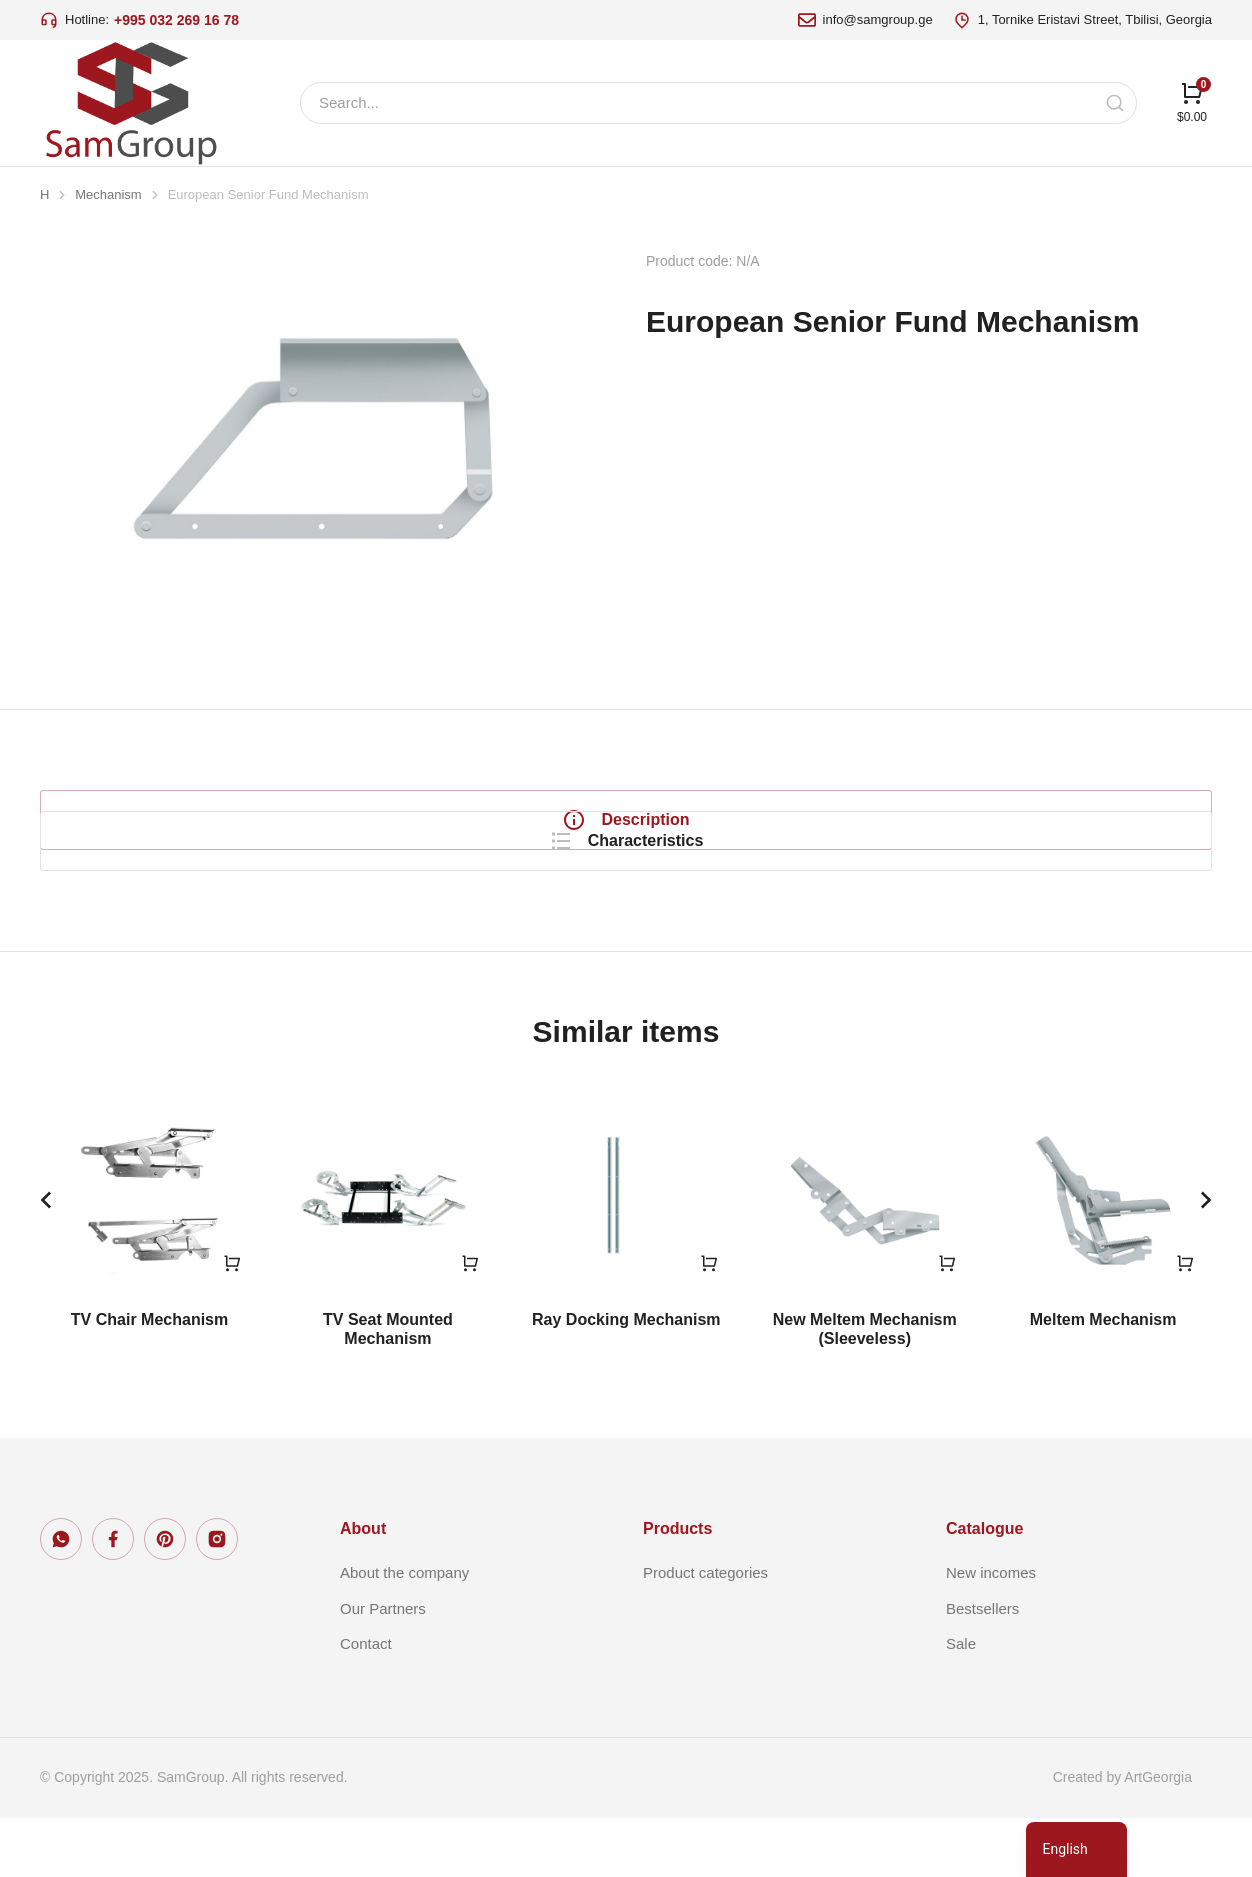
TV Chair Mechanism (149, 1378)
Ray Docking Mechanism (626, 1378)
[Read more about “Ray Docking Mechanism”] (709, 1322)
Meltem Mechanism (1103, 1378)
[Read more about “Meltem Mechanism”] (1185, 1322)
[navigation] (1076, 1849)
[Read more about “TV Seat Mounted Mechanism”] (470, 1322)
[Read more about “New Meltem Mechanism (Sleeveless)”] (947, 1322)
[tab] (205, 820)
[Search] (1115, 103)
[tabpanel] (821, 840)
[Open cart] (1192, 102)
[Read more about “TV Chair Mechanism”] (232, 1322)
